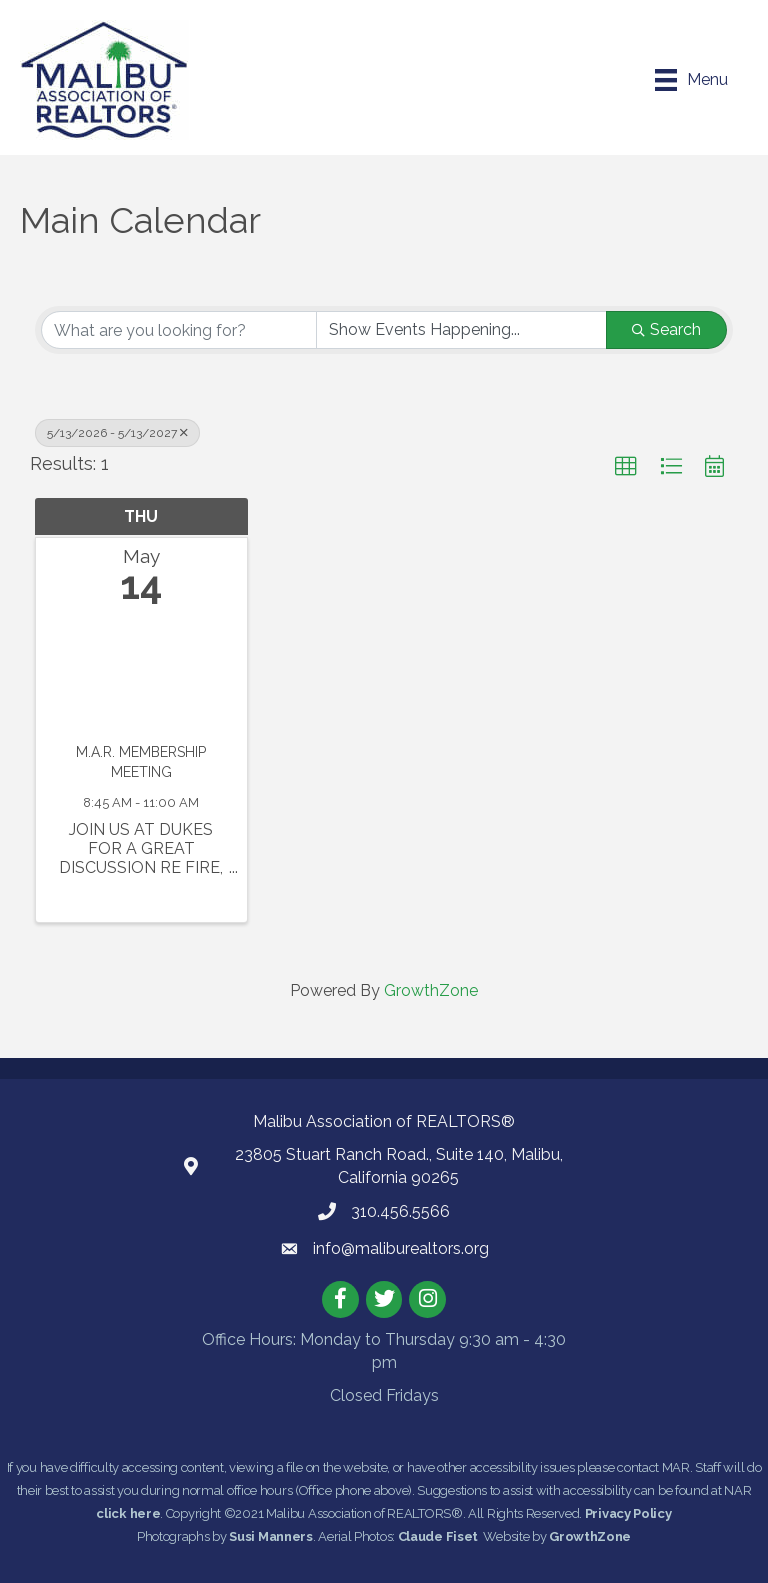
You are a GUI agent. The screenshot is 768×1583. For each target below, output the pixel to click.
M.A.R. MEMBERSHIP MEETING (141, 762)
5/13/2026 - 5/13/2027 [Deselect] (117, 433)
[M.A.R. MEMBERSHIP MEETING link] (141, 678)
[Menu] (691, 80)
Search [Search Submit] (666, 329)
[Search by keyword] (179, 330)
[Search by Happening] (462, 330)
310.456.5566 (400, 1211)
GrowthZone (431, 990)
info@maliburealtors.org (401, 1248)
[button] (626, 467)
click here (128, 1513)
